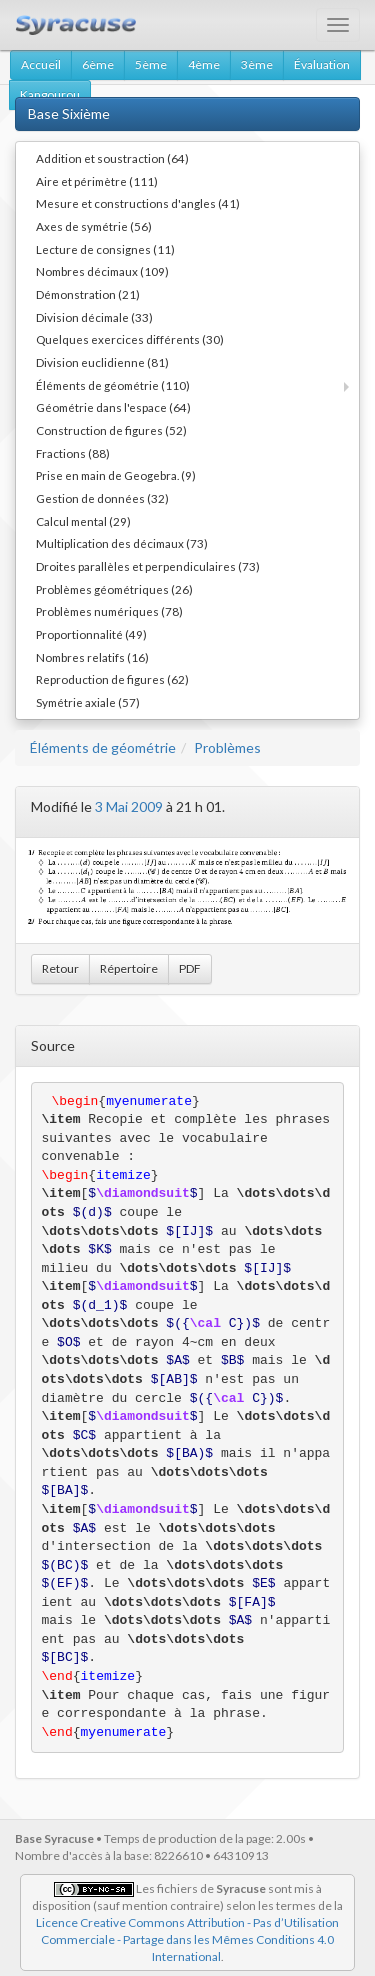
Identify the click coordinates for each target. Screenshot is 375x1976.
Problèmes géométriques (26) (114, 589)
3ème (257, 64)
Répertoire (129, 968)
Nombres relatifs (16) (92, 657)
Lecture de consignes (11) (105, 249)
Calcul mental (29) (83, 521)
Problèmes (227, 747)
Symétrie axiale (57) (88, 702)
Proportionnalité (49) (91, 634)
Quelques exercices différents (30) (130, 339)
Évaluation (322, 64)
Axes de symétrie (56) (94, 226)
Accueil (41, 64)
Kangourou (50, 94)
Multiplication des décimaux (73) (122, 543)
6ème (98, 64)
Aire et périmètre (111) (97, 181)
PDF (190, 968)
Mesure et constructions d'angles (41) (138, 203)
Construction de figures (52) (111, 430)
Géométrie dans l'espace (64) (113, 407)
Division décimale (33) (94, 317)
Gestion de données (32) (102, 498)
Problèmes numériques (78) (109, 611)
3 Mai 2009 (129, 806)
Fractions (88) (73, 453)
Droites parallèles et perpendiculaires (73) (148, 566)
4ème (204, 64)
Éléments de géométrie (103, 747)
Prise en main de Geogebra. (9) (116, 475)
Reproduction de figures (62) (112, 679)
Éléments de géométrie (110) (113, 385)
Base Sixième (69, 113)
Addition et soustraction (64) (112, 158)
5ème (151, 64)
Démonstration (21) (88, 294)
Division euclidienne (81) (102, 362)
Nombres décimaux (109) (102, 271)
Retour (60, 968)
